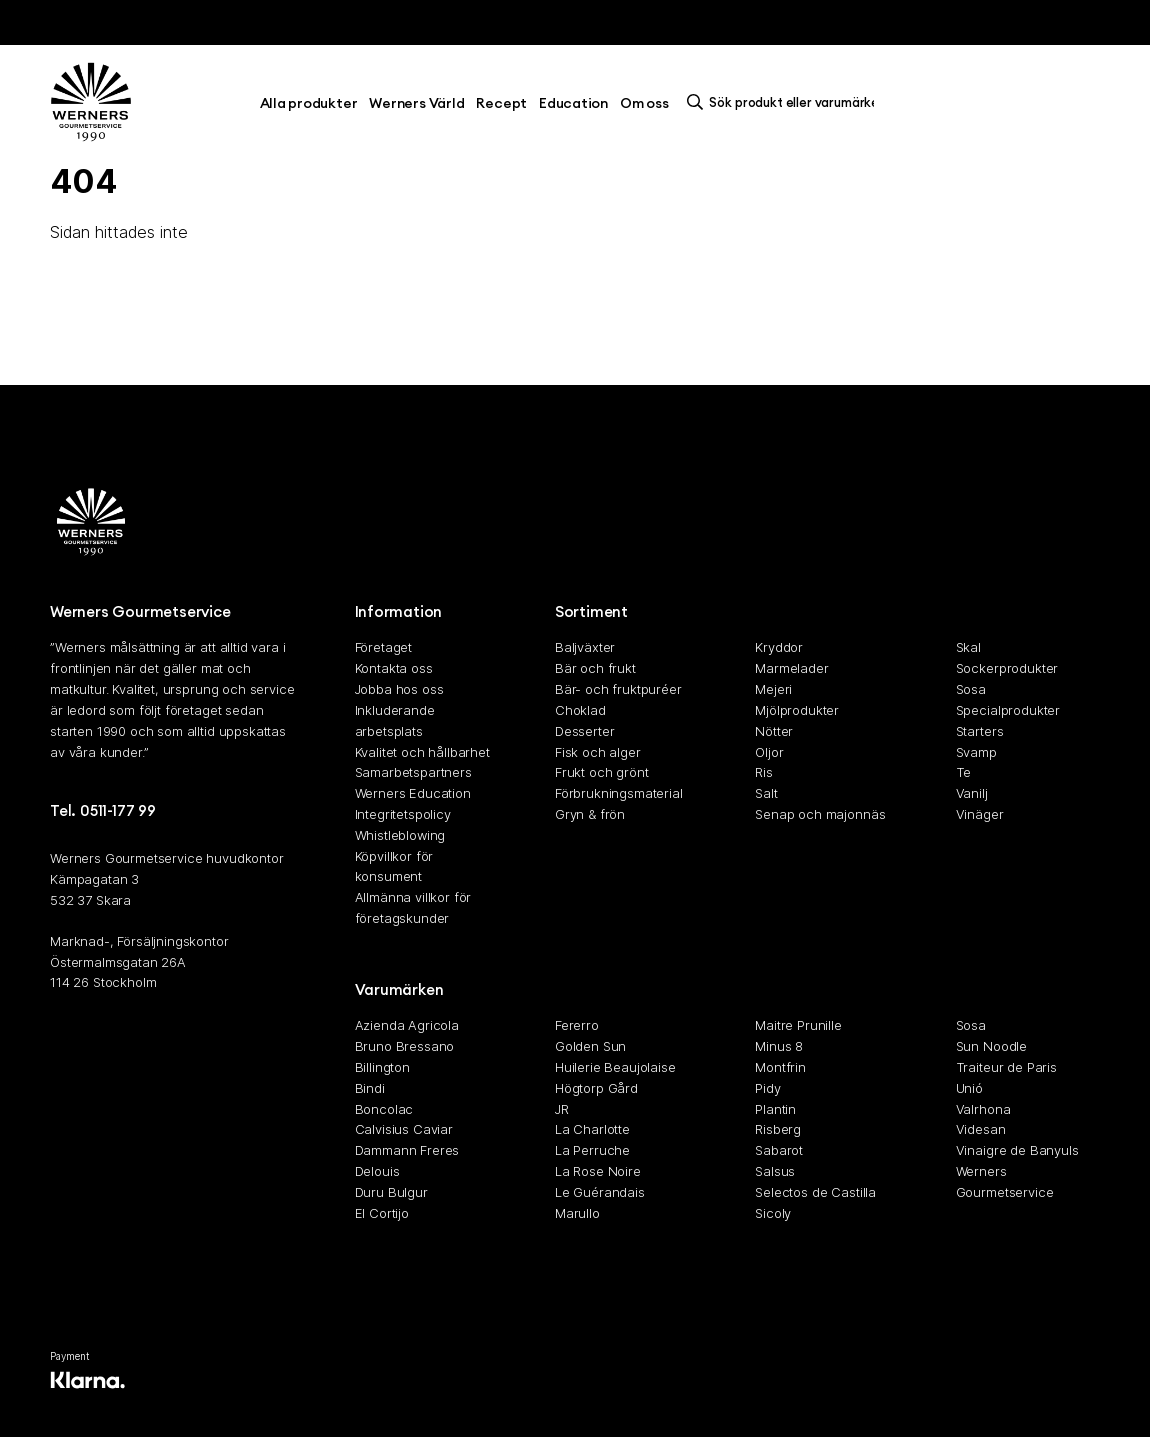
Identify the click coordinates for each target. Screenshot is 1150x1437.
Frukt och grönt (602, 772)
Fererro (577, 1025)
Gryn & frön (590, 814)
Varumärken (399, 989)
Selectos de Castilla (815, 1192)
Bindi (370, 1088)
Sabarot (779, 1150)
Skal (968, 648)
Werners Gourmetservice (1005, 1181)
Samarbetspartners (413, 772)
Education (573, 103)
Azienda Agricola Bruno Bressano (407, 1035)
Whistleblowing (400, 835)
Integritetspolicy (403, 814)
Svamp (976, 752)
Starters (980, 731)
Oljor (769, 752)
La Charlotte (592, 1129)
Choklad (580, 710)
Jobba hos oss (399, 689)
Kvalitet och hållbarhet (422, 752)
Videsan (981, 1129)
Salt (766, 793)
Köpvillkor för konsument (394, 866)
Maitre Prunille (798, 1025)
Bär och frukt (595, 668)
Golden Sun (590, 1046)
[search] (786, 102)
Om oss (644, 103)
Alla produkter (309, 103)
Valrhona (983, 1109)
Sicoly (773, 1213)
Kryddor (779, 648)
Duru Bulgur (391, 1192)
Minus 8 (779, 1046)
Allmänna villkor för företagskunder (413, 907)
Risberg (778, 1129)
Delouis (377, 1171)
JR (562, 1109)
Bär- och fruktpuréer (618, 689)
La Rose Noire (598, 1171)
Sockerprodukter (1007, 668)
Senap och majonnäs (820, 814)
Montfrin (780, 1067)
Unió (969, 1088)
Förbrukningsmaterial (619, 793)
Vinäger (980, 814)
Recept (501, 103)
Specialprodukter (1008, 710)
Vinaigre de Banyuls (1017, 1150)
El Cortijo (382, 1213)
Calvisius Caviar (404, 1129)
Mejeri (773, 689)
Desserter (585, 731)
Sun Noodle (991, 1046)
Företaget (384, 648)
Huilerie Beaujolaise (615, 1067)
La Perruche (592, 1150)
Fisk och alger (598, 752)
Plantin (775, 1109)
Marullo (577, 1213)
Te (964, 772)
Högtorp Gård (596, 1088)
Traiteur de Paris (1006, 1067)
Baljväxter (585, 648)
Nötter (774, 731)
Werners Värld (416, 103)
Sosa (971, 689)
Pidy (767, 1088)
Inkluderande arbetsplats (395, 720)
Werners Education (413, 793)
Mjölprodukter (797, 710)
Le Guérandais (600, 1192)
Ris (764, 772)
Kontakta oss (394, 668)
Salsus (775, 1171)
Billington (382, 1067)
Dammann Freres (407, 1150)
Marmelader (791, 668)
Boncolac (384, 1109)
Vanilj (972, 793)
